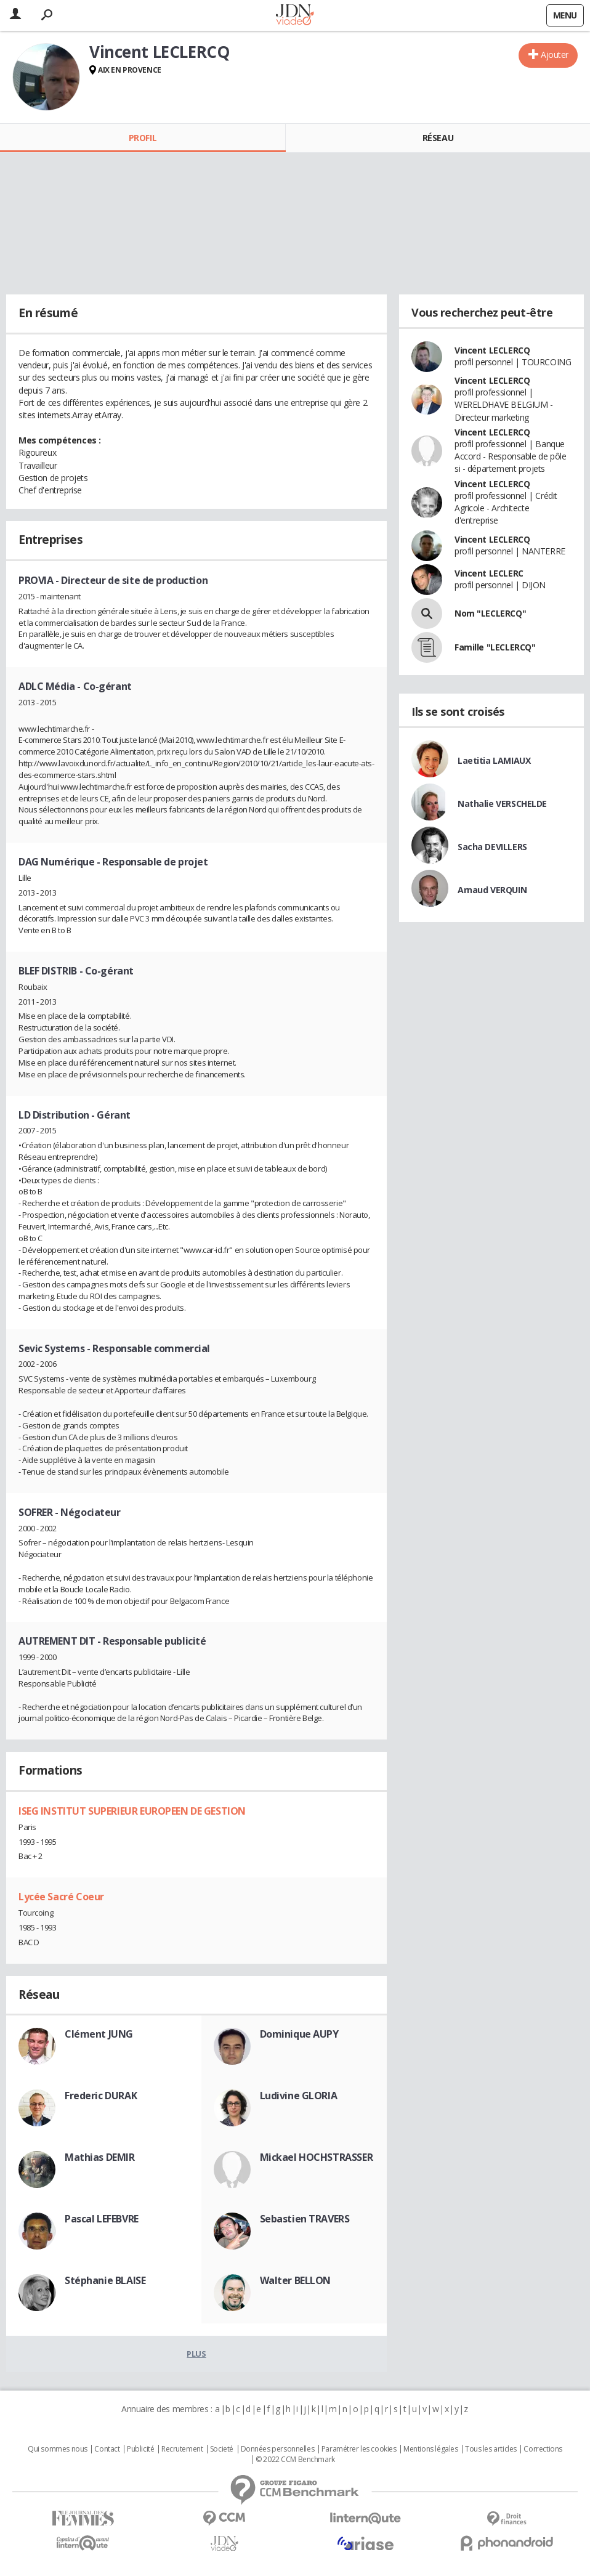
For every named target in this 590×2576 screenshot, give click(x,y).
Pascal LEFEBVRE (102, 2219)
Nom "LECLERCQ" (490, 613)
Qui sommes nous (57, 2449)
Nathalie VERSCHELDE (502, 803)
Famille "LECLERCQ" (495, 647)
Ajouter (554, 54)
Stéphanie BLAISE (105, 2280)
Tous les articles (491, 2449)
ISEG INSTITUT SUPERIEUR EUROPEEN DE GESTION (132, 1811)
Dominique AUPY (299, 2034)
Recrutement (182, 2449)
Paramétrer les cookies (359, 2449)
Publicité (140, 2449)
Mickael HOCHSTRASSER (316, 2157)
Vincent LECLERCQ (492, 350)
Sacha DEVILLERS (492, 847)
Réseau (437, 138)
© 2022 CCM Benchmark (295, 2459)
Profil (142, 138)
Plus (196, 2353)
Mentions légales (430, 2449)
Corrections (542, 2449)
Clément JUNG (99, 2034)
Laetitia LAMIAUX (494, 760)
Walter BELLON (295, 2280)
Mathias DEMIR (100, 2157)
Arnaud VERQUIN (492, 890)
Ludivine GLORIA (298, 2095)
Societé (221, 2449)
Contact (106, 2449)
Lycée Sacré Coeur (61, 1896)
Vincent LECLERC (489, 573)
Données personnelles (278, 2449)
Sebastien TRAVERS (305, 2219)
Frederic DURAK (101, 2095)
